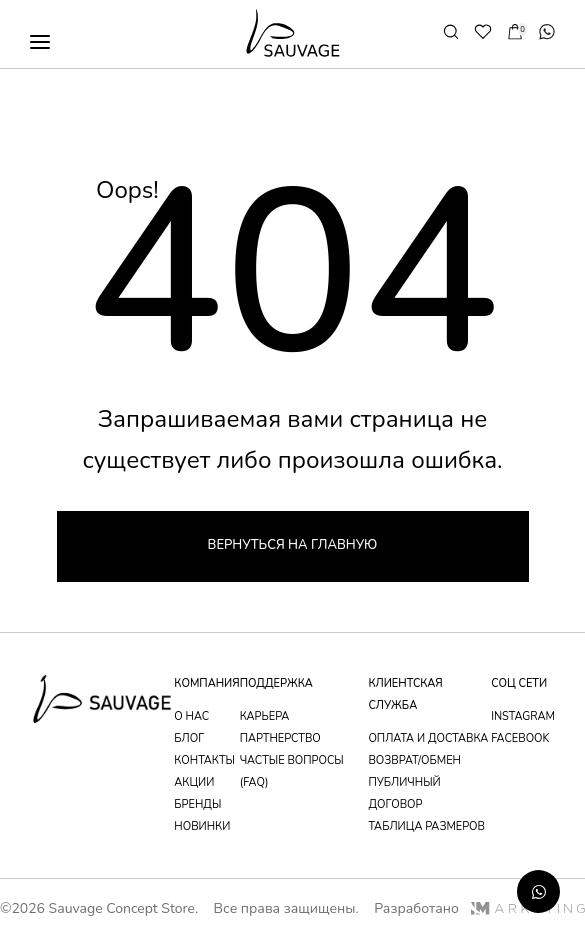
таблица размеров (426, 826)
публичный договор (404, 793)
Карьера (265, 716)
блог (189, 738)
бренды (197, 804)
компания (206, 683)
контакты (204, 760)
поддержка (276, 683)
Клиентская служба (405, 694)
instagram (523, 716)
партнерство (280, 738)
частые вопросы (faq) (292, 771)
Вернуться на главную (293, 545)
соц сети (519, 683)
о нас (191, 716)
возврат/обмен (414, 760)
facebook (520, 738)
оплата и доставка (428, 738)
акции (194, 782)
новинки (202, 826)
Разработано (479, 908)
